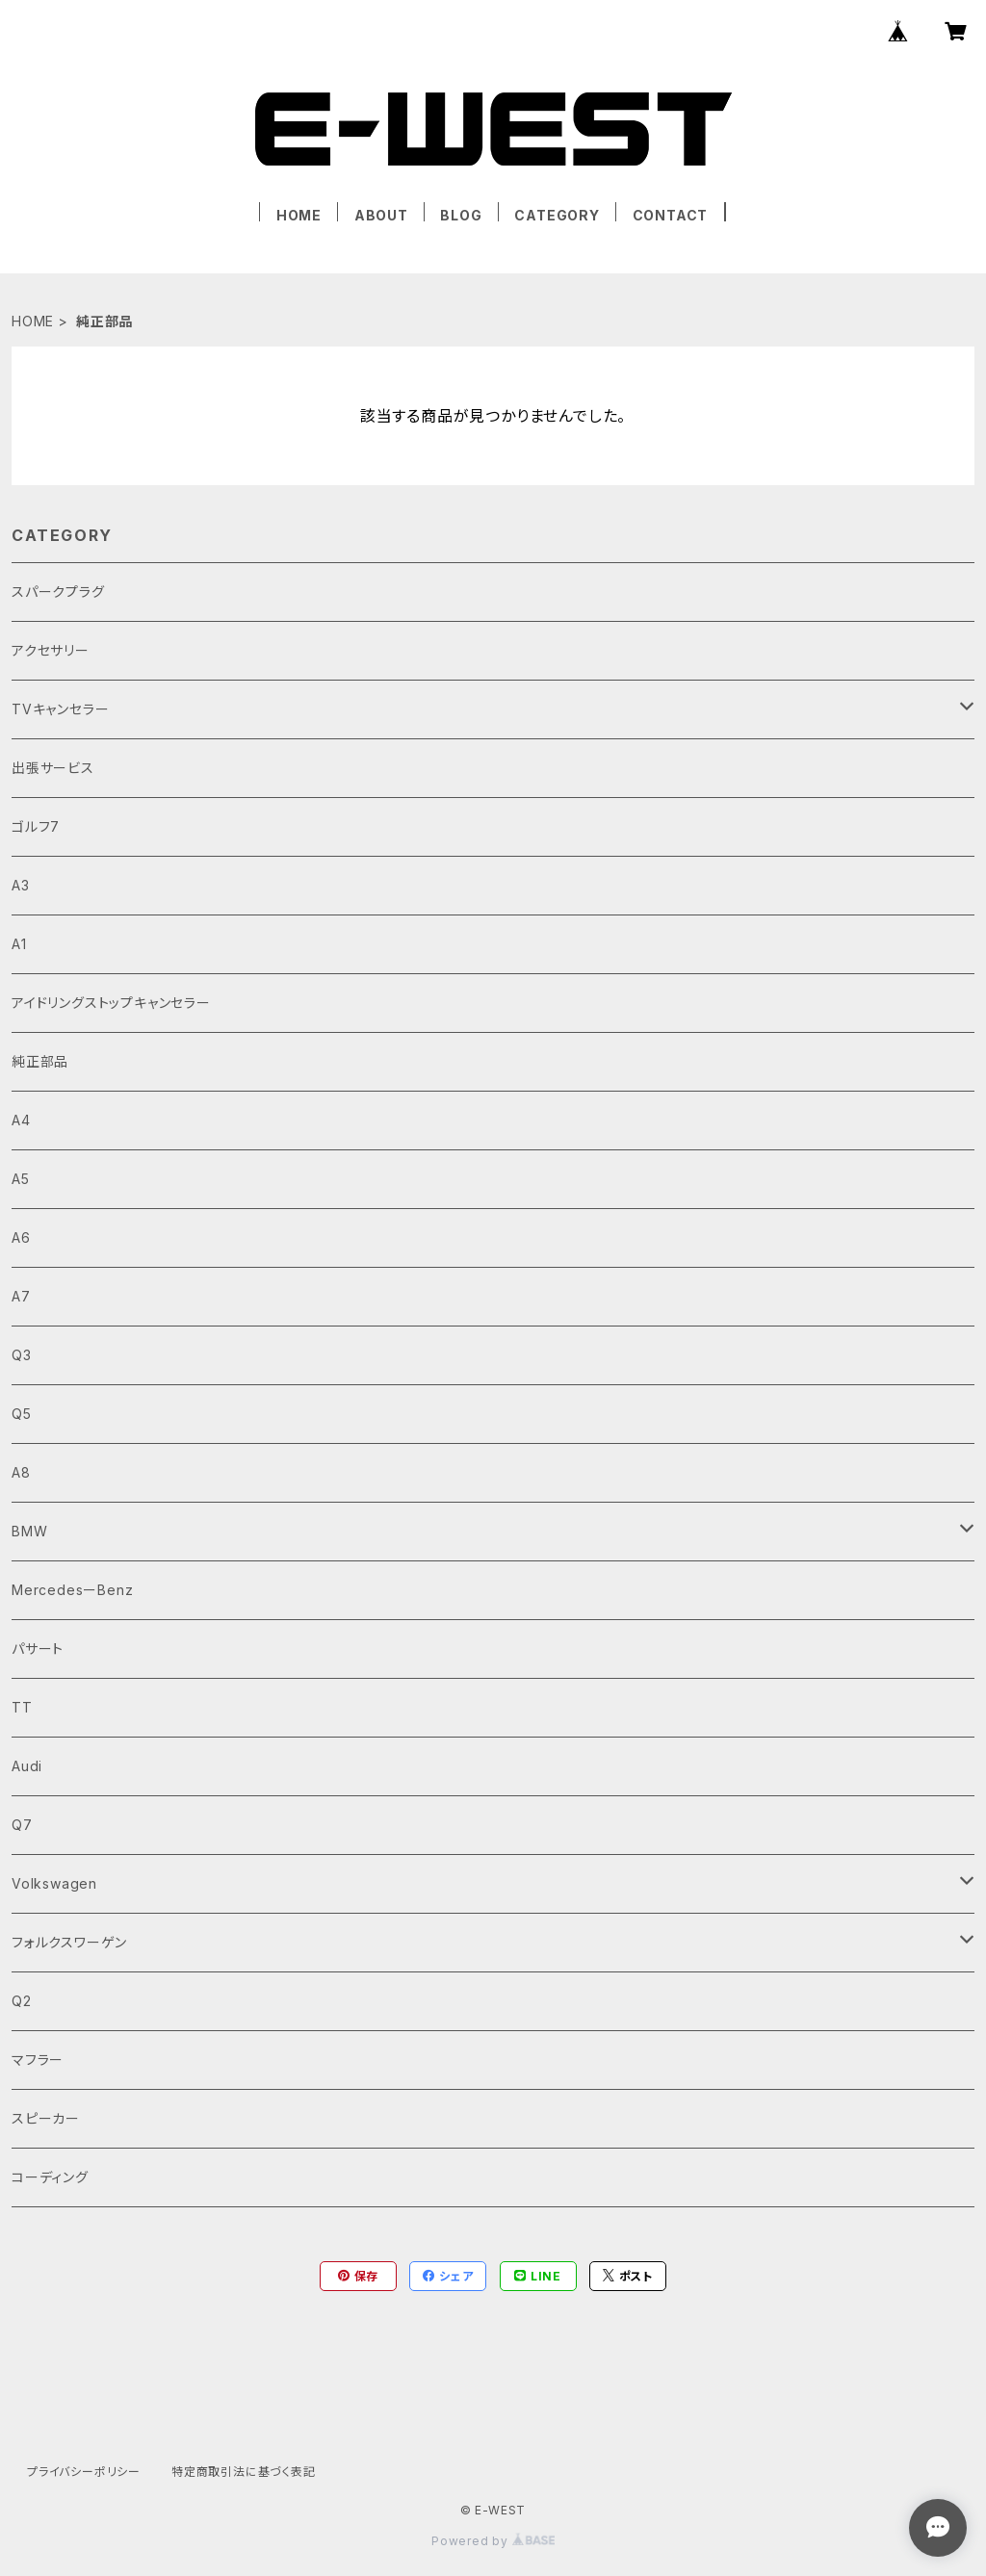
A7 (21, 1296)
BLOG (460, 215)
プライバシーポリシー (84, 2471)
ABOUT (381, 215)
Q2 (22, 2001)
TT (22, 1707)
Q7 (22, 1824)
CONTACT (671, 215)
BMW (29, 1531)
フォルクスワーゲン (69, 1942)
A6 (21, 1237)
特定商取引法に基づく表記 (243, 2471)
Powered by (493, 2541)
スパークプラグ (58, 591)
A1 (19, 944)
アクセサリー (51, 650)
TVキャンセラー (60, 709)
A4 (21, 1120)
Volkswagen (54, 1883)
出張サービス (53, 768)
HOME (299, 215)
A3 (21, 885)
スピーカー (46, 2118)
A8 (21, 1472)
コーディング (50, 2177)
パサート (38, 1648)
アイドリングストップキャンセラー (111, 1002)
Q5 (22, 1413)
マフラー (38, 2059)
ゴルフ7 (36, 826)
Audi (27, 1766)
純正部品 (40, 1061)
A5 (21, 1179)
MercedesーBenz (72, 1590)
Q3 (22, 1355)
